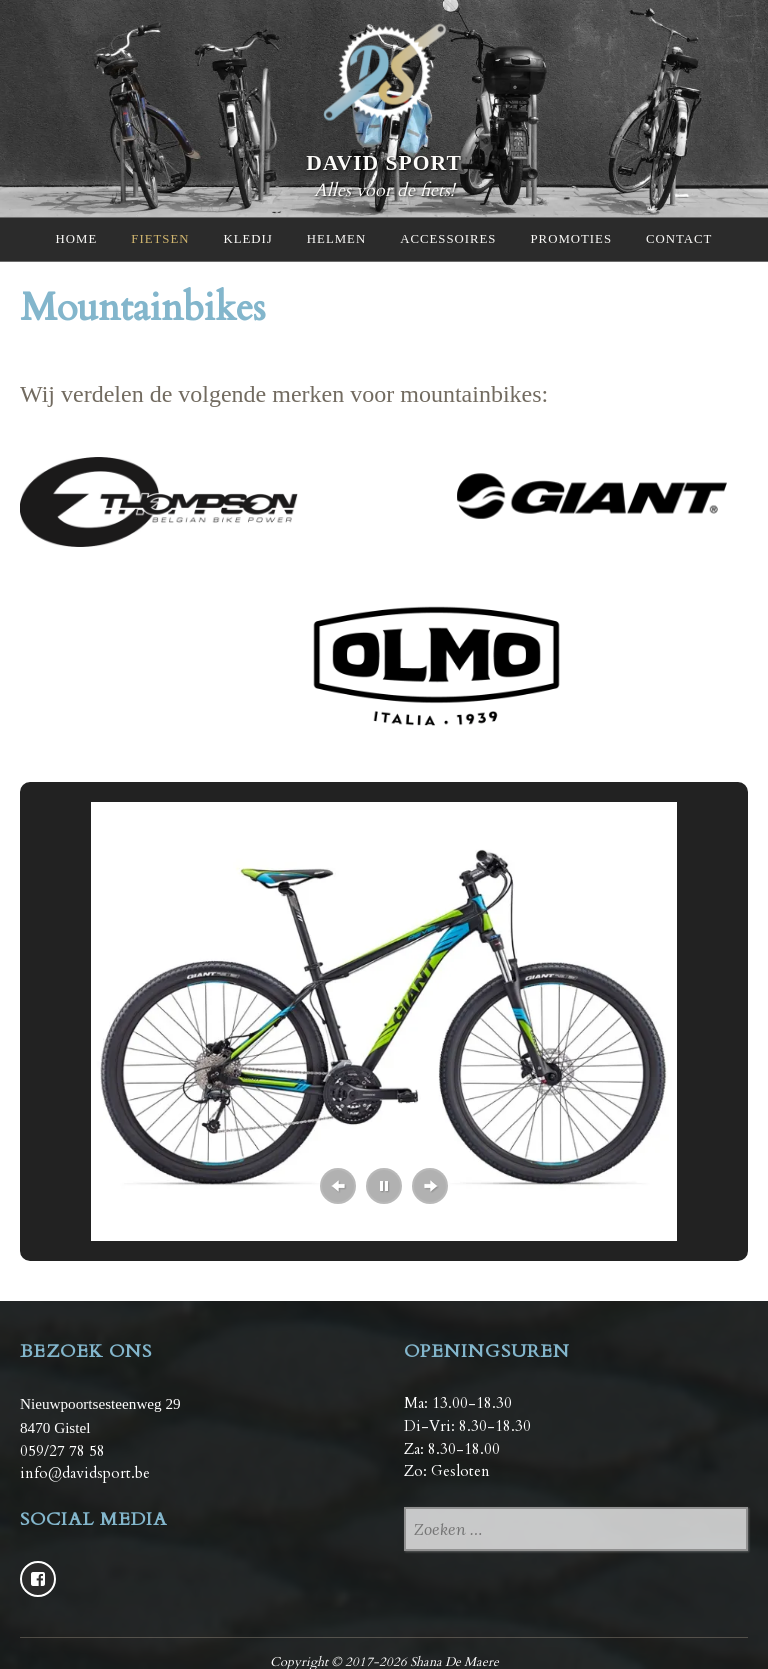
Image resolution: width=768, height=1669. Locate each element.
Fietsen (160, 239)
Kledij (247, 239)
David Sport (384, 162)
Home (77, 239)
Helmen (336, 239)
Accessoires (448, 239)
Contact (679, 239)
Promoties (571, 239)
